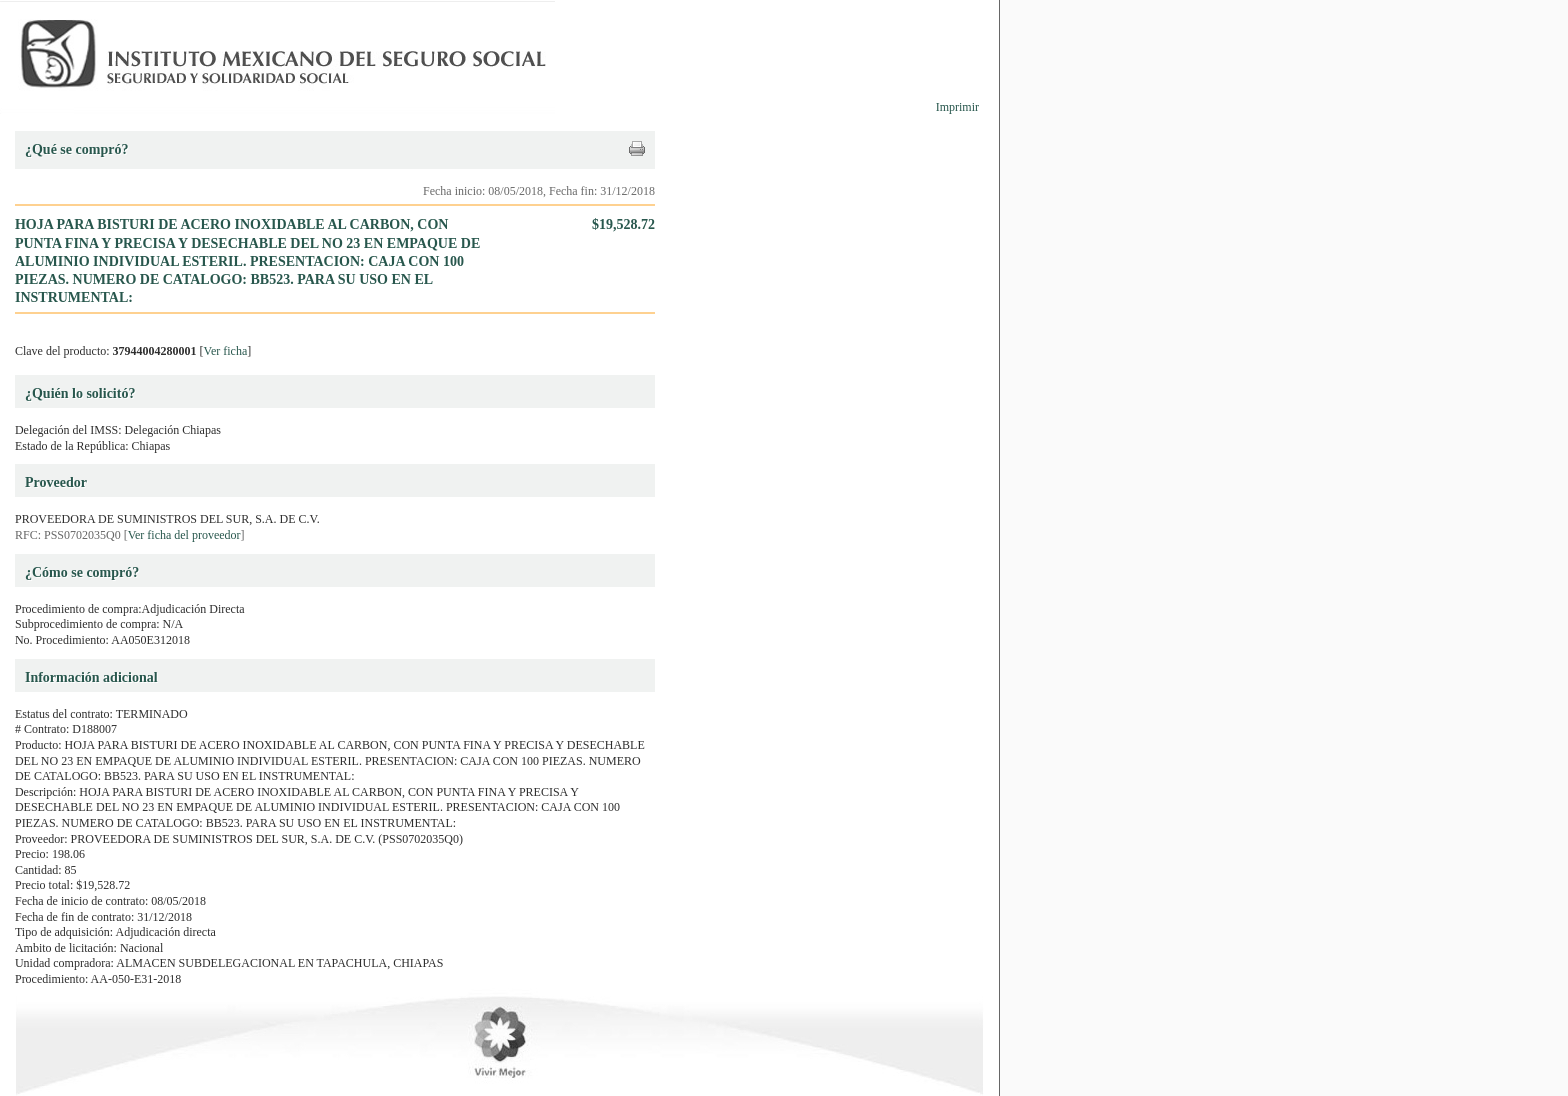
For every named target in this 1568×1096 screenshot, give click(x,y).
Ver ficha (226, 351)
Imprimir (957, 107)
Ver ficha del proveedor (184, 535)
